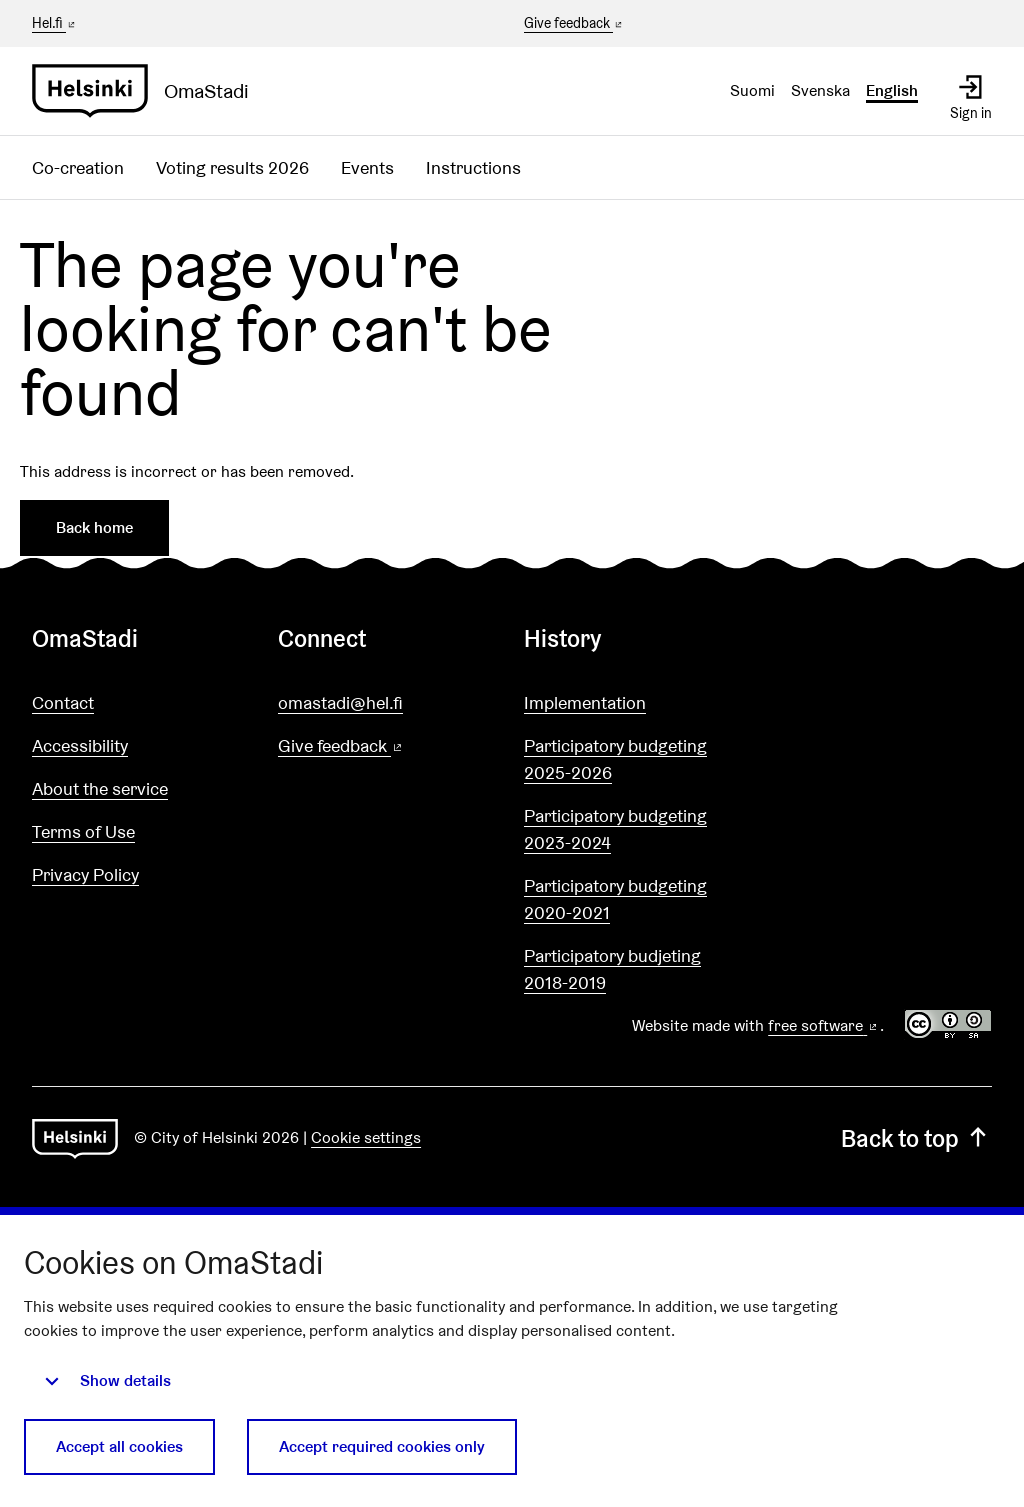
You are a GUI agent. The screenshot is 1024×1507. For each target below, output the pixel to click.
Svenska (820, 90)
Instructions (473, 167)
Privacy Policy (85, 874)
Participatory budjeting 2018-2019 (612, 969)
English (892, 90)
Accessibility (80, 745)
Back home (94, 527)
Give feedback (574, 24)
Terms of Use (83, 831)
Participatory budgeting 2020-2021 (615, 899)
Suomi (752, 90)
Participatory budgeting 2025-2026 (615, 759)
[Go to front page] (148, 91)
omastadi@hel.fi (340, 702)
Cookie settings (366, 1137)
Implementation (585, 702)
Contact (63, 702)
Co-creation (78, 167)
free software (824, 1025)
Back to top (916, 1138)
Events (367, 167)
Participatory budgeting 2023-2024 (615, 829)
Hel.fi (55, 23)
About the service (100, 788)
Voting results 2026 (232, 167)
